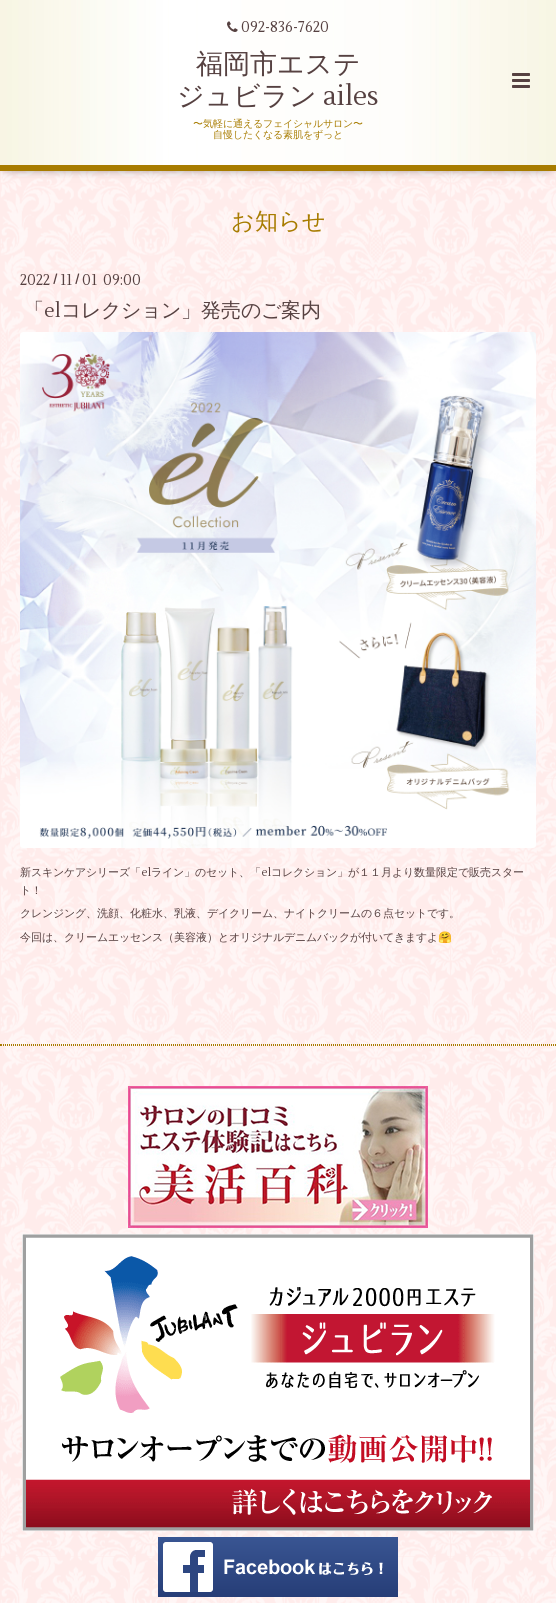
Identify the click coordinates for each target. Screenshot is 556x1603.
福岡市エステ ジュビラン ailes (278, 80)
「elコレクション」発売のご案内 (172, 309)
